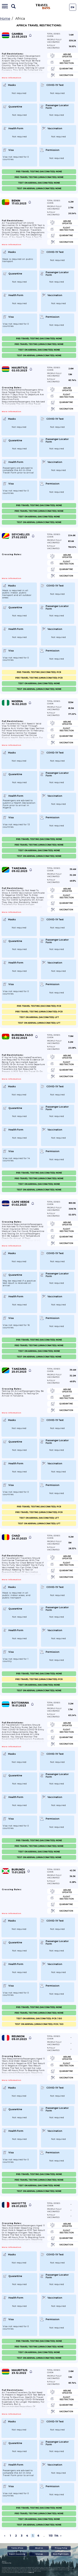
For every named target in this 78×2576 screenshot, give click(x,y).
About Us (39, 2548)
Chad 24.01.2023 (19, 1537)
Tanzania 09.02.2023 (19, 870)
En (72, 7)
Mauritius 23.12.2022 (19, 2371)
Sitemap (39, 2554)
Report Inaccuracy (17, 2554)
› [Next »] (60, 2535)
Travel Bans (43, 6)
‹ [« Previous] (4, 2535)
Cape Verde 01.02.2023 (20, 1203)
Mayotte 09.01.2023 (19, 2205)
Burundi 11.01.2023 (18, 1871)
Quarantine (61, 69)
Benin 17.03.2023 (19, 202)
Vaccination (61, 75)
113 (51, 2535)
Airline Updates (61, 55)
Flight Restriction (62, 62)
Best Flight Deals (61, 2554)
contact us (31, 2572)
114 (56, 2535)
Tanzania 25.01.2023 (19, 1370)
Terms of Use (17, 2548)
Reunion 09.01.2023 (19, 2038)
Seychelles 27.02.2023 (21, 536)
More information (11, 78)
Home (5, 19)
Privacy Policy (61, 2548)
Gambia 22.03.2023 (19, 35)
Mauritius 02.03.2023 (19, 369)
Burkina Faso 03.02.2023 (22, 1036)
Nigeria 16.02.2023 (19, 703)
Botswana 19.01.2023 (20, 1704)
